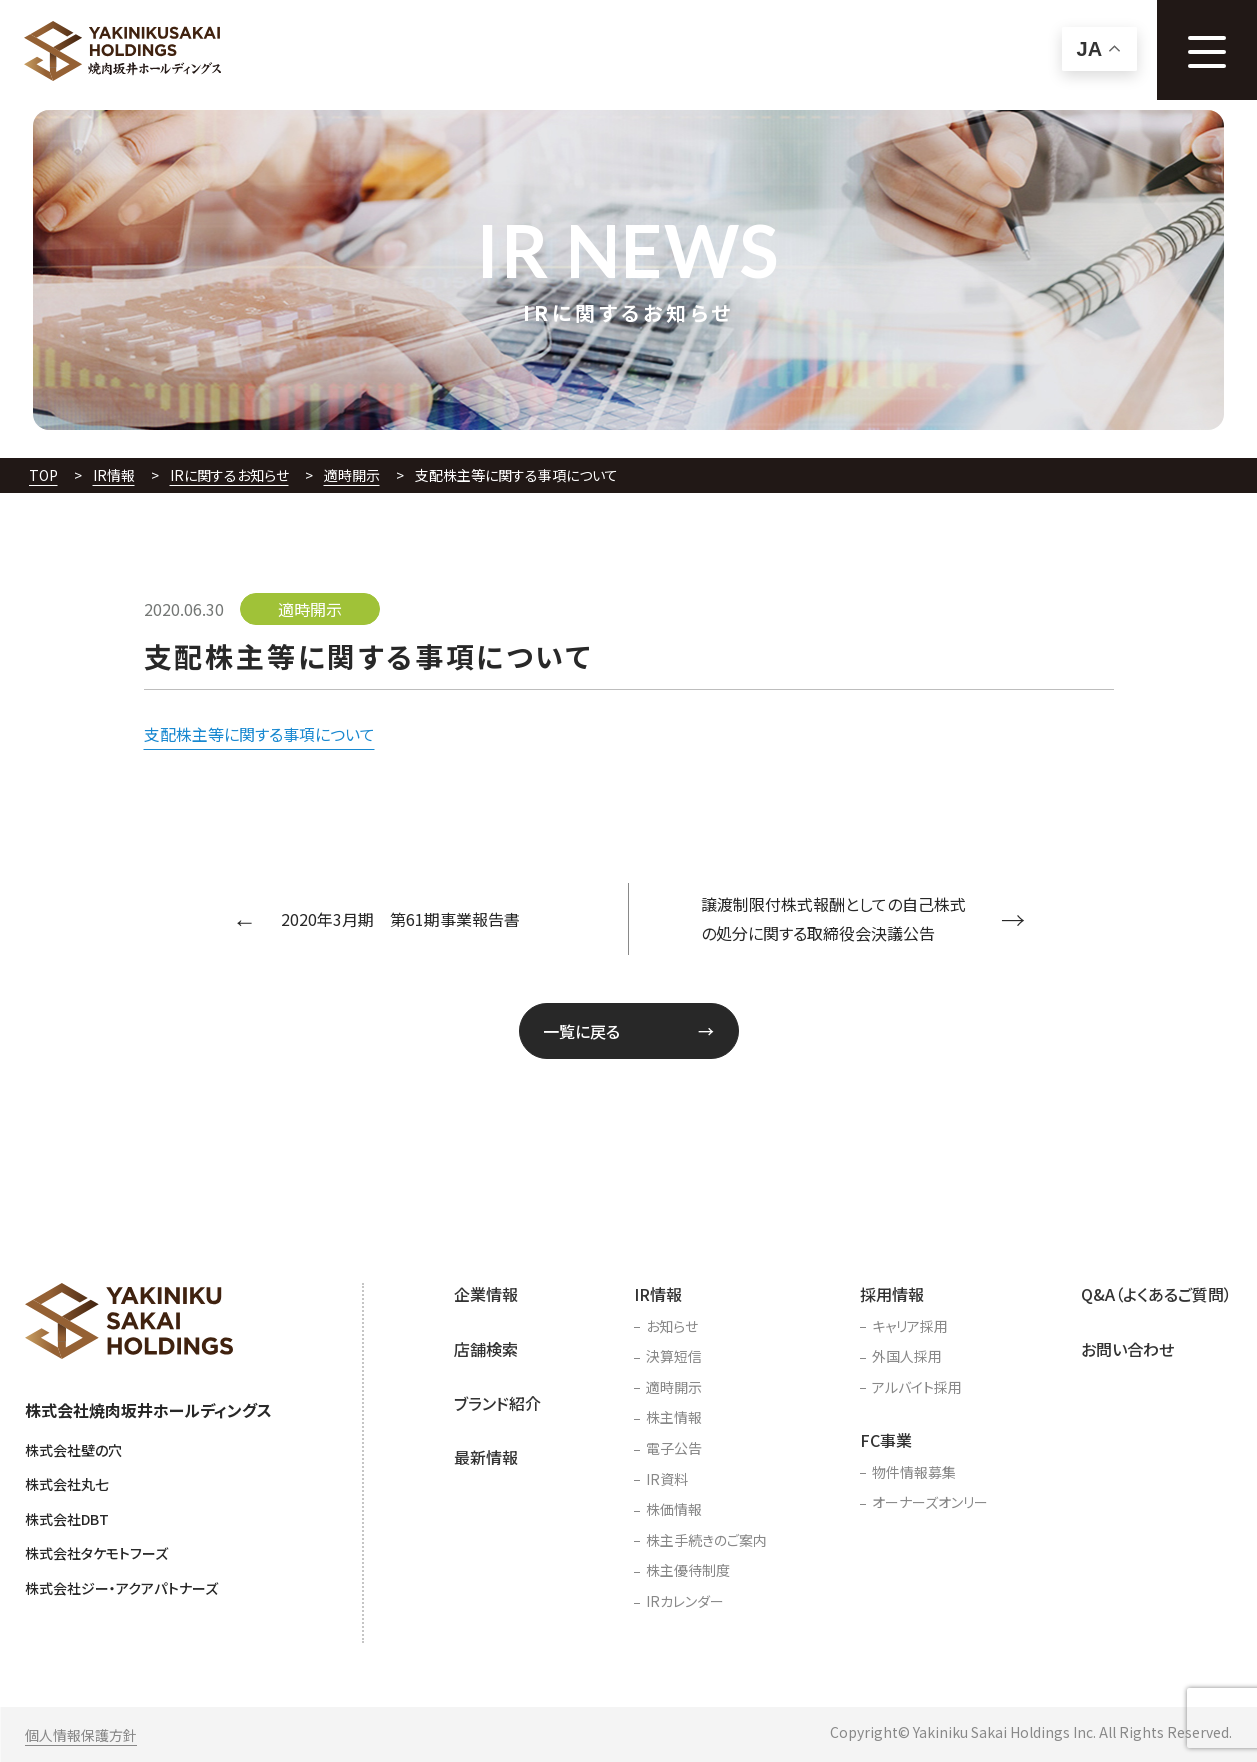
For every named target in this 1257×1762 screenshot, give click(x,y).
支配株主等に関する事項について (259, 734)
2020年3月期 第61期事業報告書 (400, 919)
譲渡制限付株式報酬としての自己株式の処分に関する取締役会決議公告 (833, 918)
